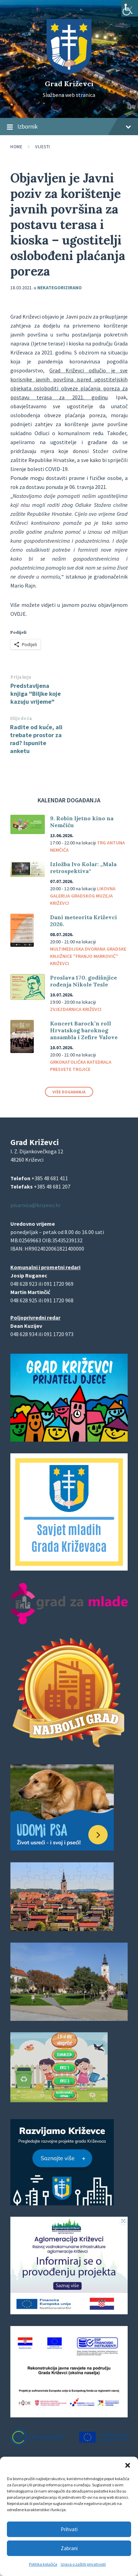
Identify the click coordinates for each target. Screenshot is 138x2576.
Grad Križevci (69, 83)
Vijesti (42, 147)
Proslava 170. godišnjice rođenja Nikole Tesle (83, 981)
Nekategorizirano (59, 287)
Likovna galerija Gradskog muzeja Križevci (83, 895)
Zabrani (69, 2548)
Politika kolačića (43, 2564)
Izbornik (69, 126)
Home (16, 147)
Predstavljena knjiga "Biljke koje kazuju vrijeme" (35, 693)
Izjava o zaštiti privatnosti (83, 2564)
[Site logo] (69, 71)
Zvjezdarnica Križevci (75, 1009)
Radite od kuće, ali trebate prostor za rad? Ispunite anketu (36, 739)
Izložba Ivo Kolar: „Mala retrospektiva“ (83, 867)
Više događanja (69, 1091)
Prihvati (69, 2529)
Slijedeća (21, 718)
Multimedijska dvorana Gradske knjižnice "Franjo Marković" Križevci (88, 956)
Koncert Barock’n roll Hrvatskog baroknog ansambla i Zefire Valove (84, 1030)
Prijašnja (21, 677)
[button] (127, 2465)
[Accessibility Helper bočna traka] (129, 8)
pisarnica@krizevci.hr (35, 1205)
